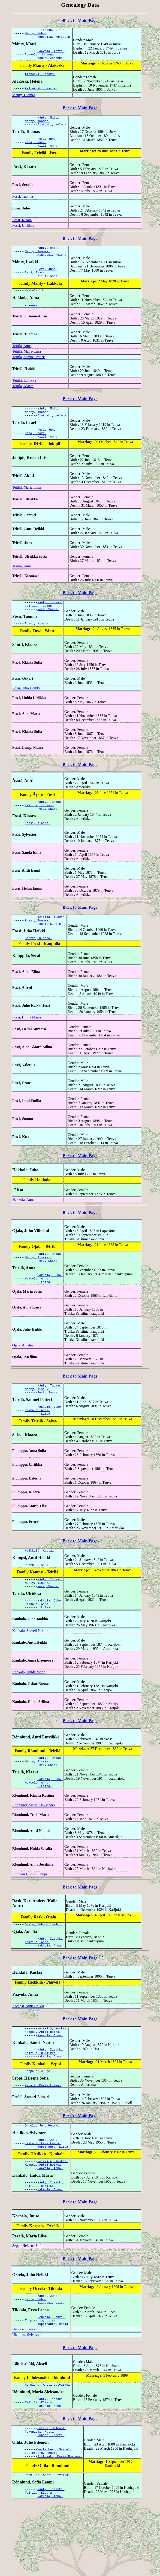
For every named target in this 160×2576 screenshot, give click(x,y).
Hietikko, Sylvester (26, 2398)
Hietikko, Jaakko (24, 2393)
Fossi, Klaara (22, 228)
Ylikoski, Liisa (51, 2364)
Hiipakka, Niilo (51, 30)
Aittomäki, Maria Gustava (59, 2526)
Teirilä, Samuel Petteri (28, 371)
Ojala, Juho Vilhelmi (44, 1969)
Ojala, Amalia (22, 1376)
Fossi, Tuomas (23, 205)
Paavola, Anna (37, 1600)
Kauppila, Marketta (54, 39)
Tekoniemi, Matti (40, 2499)
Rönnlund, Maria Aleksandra (33, 1849)
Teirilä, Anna (21, 360)
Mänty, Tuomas (23, 99)
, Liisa (32, 318)
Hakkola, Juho (37, 303)
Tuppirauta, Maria (53, 2387)
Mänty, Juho (36, 34)
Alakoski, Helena (52, 130)
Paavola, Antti (50, 54)
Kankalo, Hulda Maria (28, 1712)
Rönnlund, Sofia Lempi (29, 1918)
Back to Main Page (80, 20)
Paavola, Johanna (40, 58)
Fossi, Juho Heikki (26, 709)
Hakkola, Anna (23, 1226)
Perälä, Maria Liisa (43, 2137)
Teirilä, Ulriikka (24, 394)
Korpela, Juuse (38, 2123)
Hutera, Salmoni (51, 2495)
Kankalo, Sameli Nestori (30, 1671)
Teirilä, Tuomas (39, 625)
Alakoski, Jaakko (40, 78)
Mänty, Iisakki (38, 1285)
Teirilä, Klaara (22, 400)
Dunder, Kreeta (50, 2503)
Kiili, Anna (48, 154)
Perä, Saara (36, 150)
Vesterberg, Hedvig (42, 2522)
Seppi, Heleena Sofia (27, 2305)
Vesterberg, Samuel (54, 2518)
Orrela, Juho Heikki (43, 2178)
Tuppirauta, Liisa (53, 2202)
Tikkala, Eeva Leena (43, 2198)
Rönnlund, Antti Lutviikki (48, 2449)
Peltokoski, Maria (41, 93)
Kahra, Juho (48, 2193)
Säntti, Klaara (38, 964)
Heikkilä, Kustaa (40, 1586)
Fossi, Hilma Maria (26, 1043)
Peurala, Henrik (51, 2379)
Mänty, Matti (49, 122)
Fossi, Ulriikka (23, 234)
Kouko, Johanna (50, 62)
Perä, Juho (47, 145)
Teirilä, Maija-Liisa (26, 365)
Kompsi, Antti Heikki (28, 2053)
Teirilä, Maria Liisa (26, 505)
